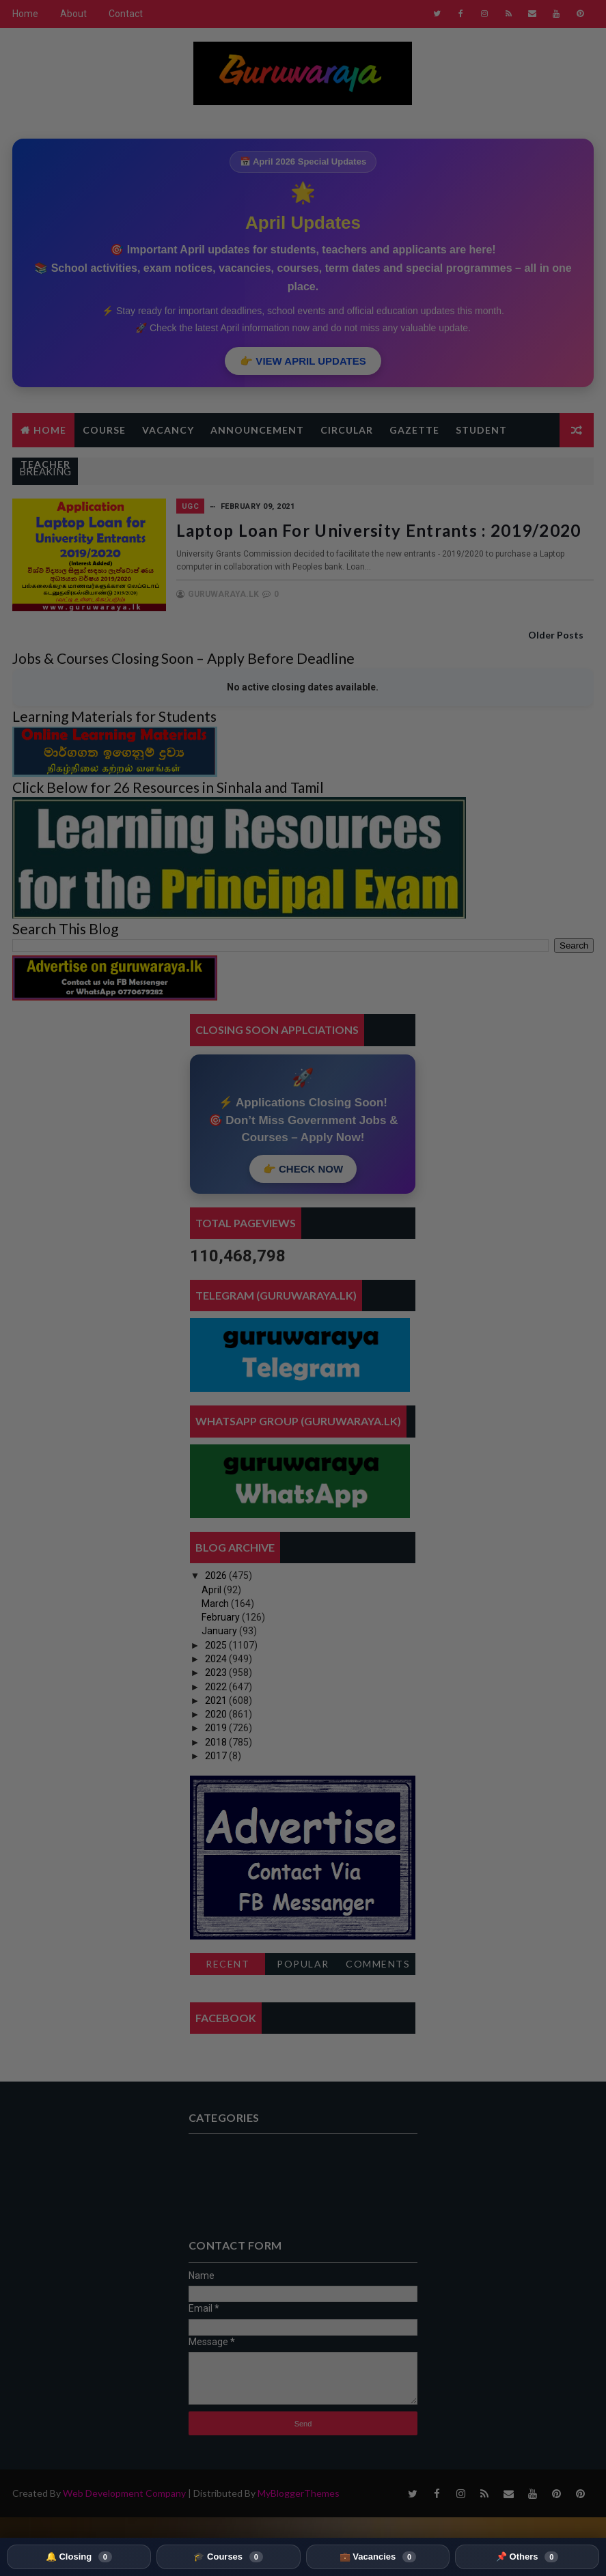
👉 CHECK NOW (303, 1169)
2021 (217, 1700)
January (220, 1630)
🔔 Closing (79, 2556)
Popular (303, 1964)
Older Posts (555, 635)
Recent (227, 1964)
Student (481, 430)
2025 (217, 1645)
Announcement (257, 430)
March (216, 1603)
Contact (126, 13)
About (73, 13)
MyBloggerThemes (299, 2493)
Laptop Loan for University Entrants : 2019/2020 (378, 530)
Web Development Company (124, 2493)
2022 (217, 1686)
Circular (346, 430)
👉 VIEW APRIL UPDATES (303, 361)
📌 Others (527, 2556)
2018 (217, 1742)
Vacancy (168, 430)
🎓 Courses (227, 2556)
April (212, 1589)
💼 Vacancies (378, 2556)
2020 (217, 1714)
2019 (217, 1727)
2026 (217, 1575)
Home (25, 13)
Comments (378, 1964)
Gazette (414, 430)
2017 (217, 1755)
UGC (190, 506)
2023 (217, 1672)
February (222, 1617)
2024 (217, 1658)
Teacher (45, 464)
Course (104, 430)
